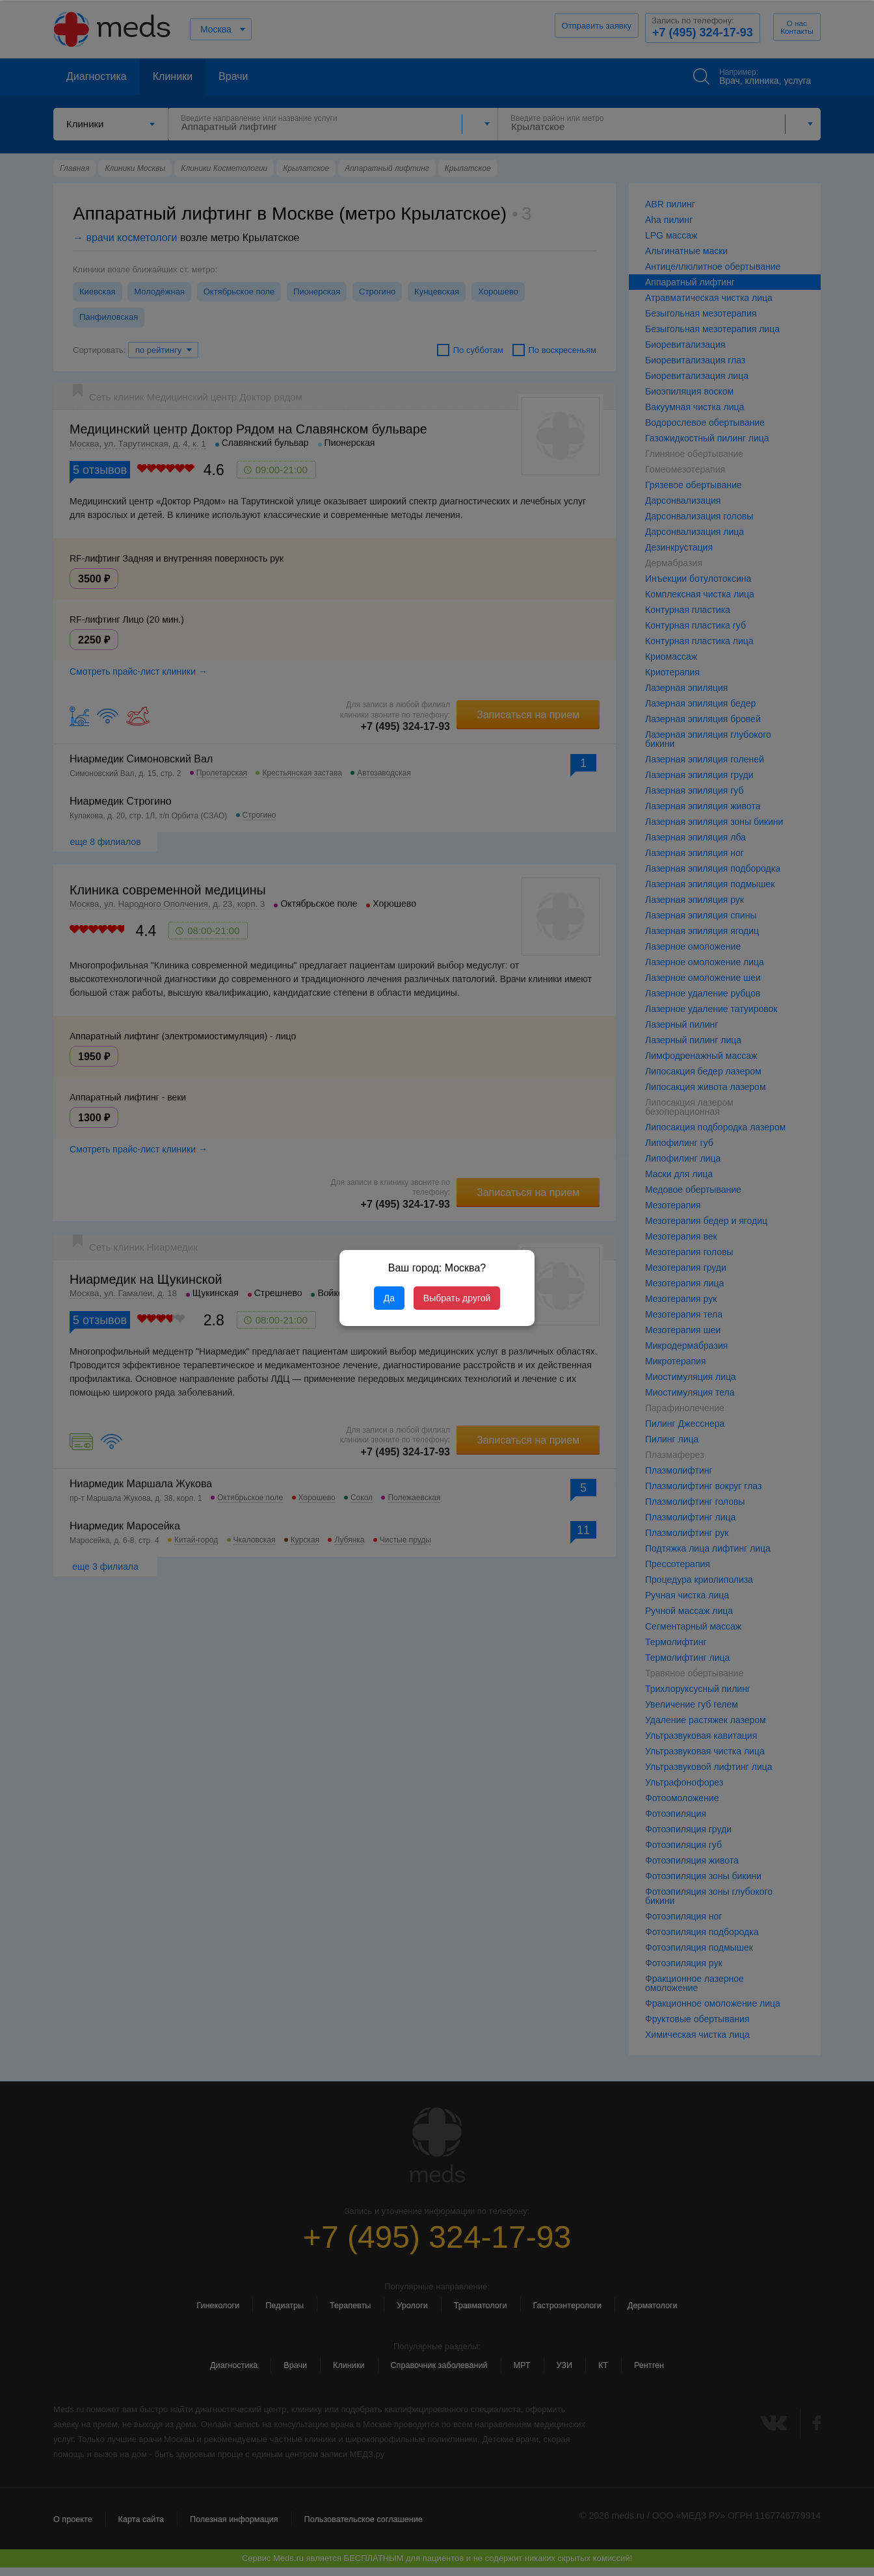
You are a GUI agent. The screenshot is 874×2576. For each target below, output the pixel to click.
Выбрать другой (456, 1298)
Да (389, 1298)
